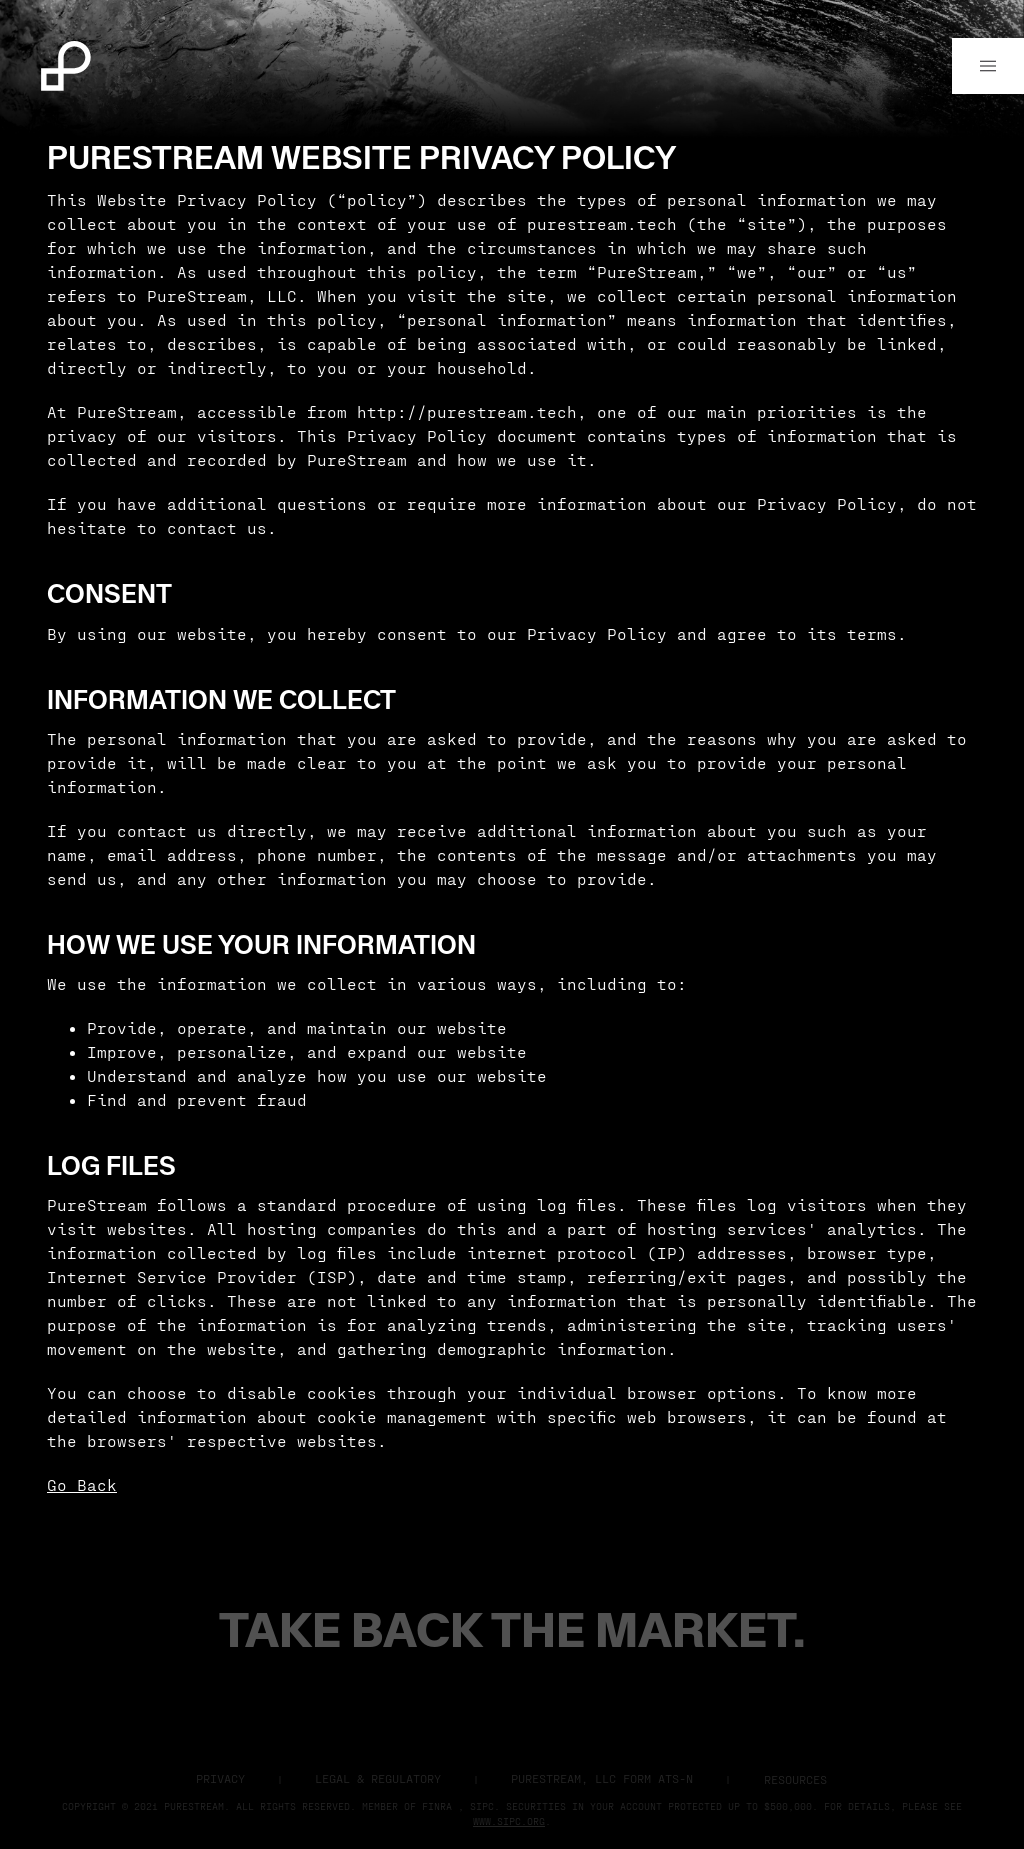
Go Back (82, 1484)
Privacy (220, 1778)
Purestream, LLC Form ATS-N (602, 1778)
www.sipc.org (509, 1821)
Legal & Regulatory (378, 1778)
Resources (795, 1779)
